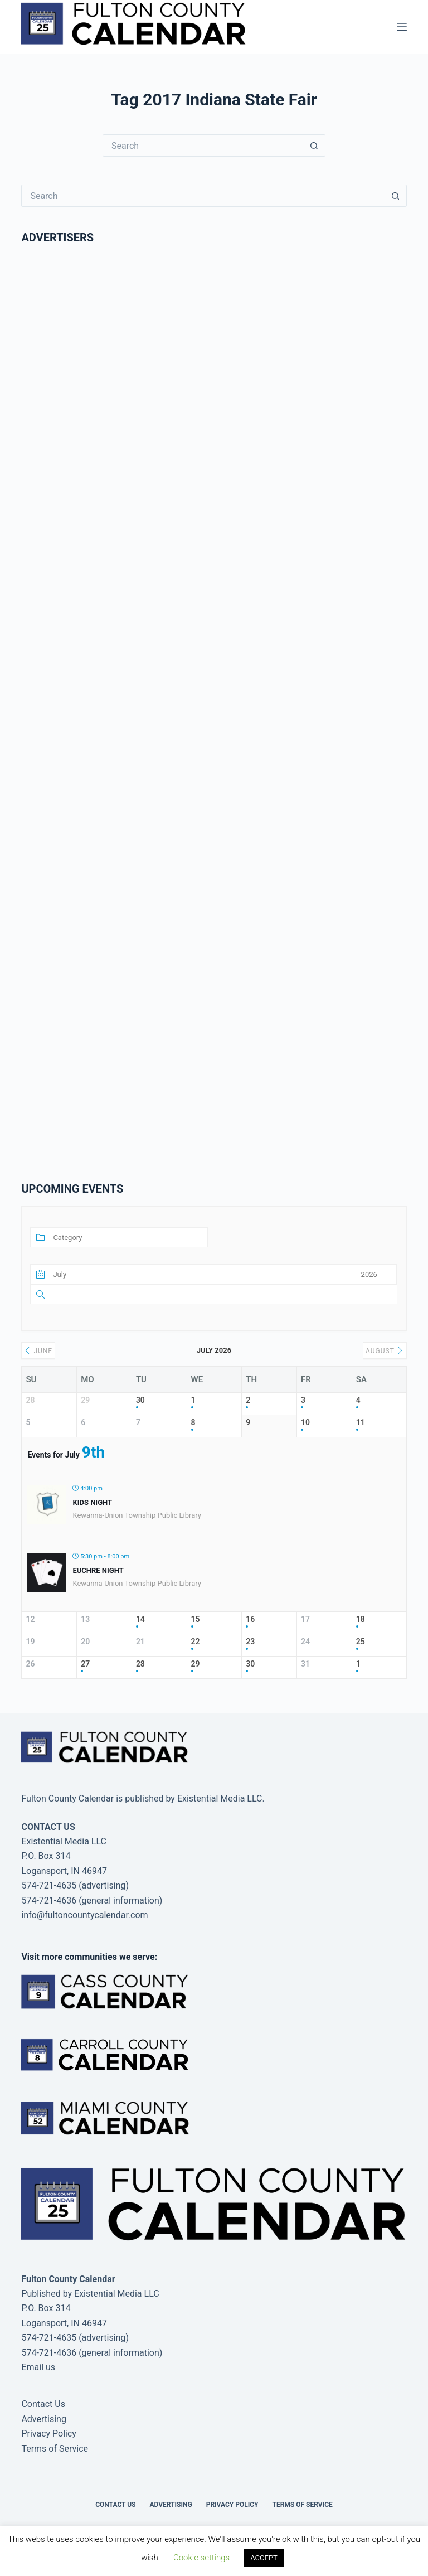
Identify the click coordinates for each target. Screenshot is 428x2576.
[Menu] (402, 27)
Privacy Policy (48, 2433)
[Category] (129, 1237)
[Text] (223, 1294)
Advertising (43, 2419)
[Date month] (204, 1274)
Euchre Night (97, 1570)
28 (140, 1663)
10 (305, 1422)
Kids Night (92, 1502)
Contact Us (43, 2404)
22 (195, 1641)
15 (195, 1619)
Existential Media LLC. (221, 1798)
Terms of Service (54, 2448)
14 (140, 1619)
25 (360, 1641)
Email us (38, 2367)
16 (250, 1619)
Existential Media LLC (116, 2293)
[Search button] (314, 145)
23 (250, 1641)
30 (140, 1400)
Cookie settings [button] (201, 2558)
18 (360, 1619)
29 (195, 1663)
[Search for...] (203, 145)
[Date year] (377, 1274)
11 (360, 1422)
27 (85, 1663)
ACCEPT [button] (264, 2558)
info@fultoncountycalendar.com (84, 1915)
